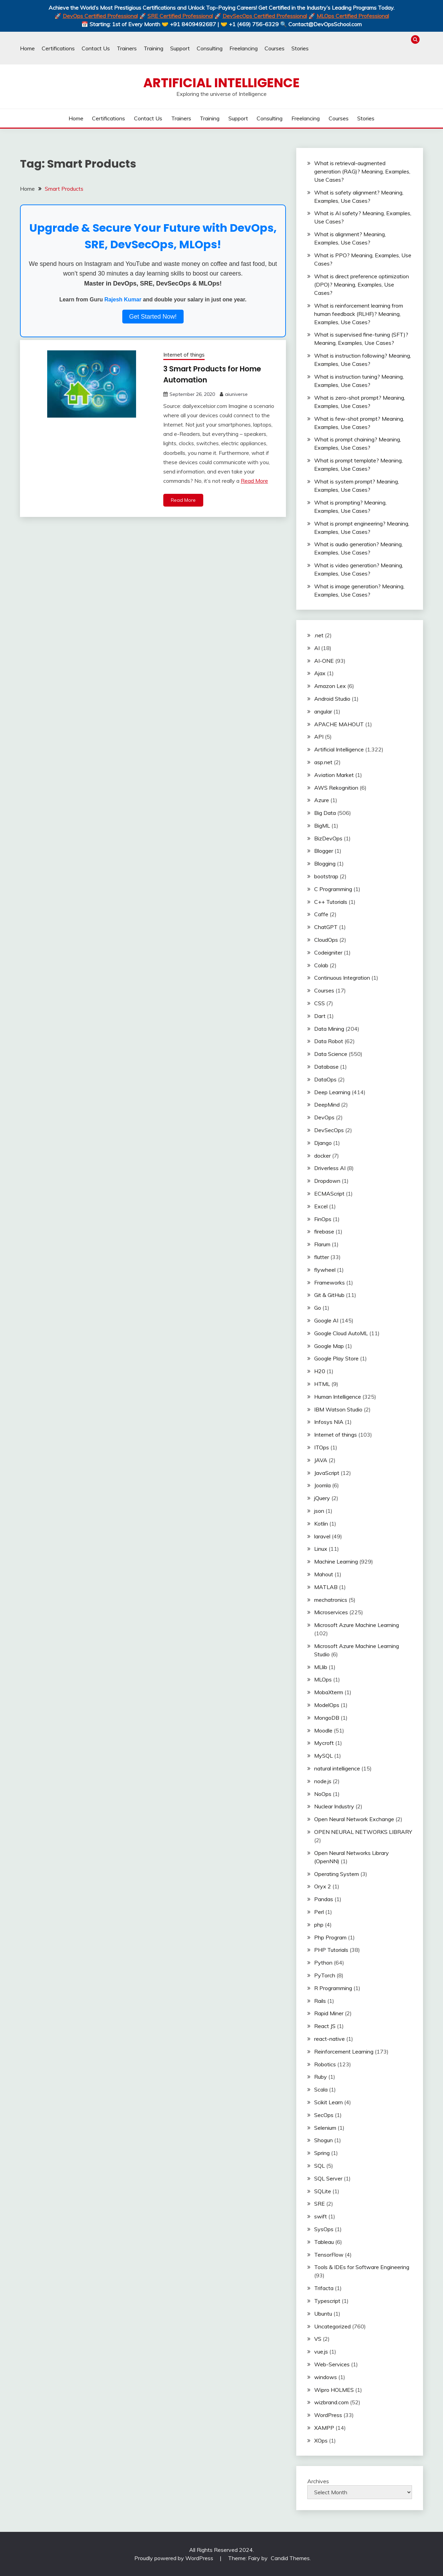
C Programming (333, 889)
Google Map (329, 1345)
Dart (320, 1015)
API (318, 736)
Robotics (325, 2064)
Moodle (323, 1730)
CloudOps (326, 939)
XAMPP (324, 2427)
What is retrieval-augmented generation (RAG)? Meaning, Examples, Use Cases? (362, 171)
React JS (325, 2026)
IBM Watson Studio (338, 1409)
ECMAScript (329, 1193)
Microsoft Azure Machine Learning (356, 1624)
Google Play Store (336, 1358)
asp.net (323, 762)
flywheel (325, 1269)
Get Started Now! (153, 316)
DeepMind (327, 1104)
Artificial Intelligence (221, 83)
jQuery (322, 1498)
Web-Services (332, 2364)
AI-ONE (324, 660)
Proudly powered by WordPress (174, 2558)
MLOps (323, 1679)
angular (323, 711)
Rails (320, 2000)
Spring (322, 2152)
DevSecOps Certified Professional (265, 15)
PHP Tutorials (331, 1949)
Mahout (323, 1574)
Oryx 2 (322, 1886)
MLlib (320, 1667)
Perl (319, 1911)
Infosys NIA (328, 1421)
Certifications (58, 48)
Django (323, 1142)
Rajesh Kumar (123, 299)
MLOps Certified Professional (353, 15)
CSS (319, 1003)
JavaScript (326, 1472)
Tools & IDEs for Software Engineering (361, 2267)
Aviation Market (334, 774)
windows (325, 2377)
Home (27, 48)
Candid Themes (290, 2558)
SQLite (322, 2191)
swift (320, 2216)
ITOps (321, 1447)
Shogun (323, 2140)
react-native (329, 2038)
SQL (319, 2165)
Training (153, 48)
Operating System (336, 1873)
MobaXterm (328, 1692)
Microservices (331, 1612)
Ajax (320, 673)
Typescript (327, 2300)
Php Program (330, 1937)
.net (318, 635)
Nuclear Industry (334, 1806)
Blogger (323, 850)
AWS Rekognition (336, 787)
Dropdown (327, 1180)
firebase (324, 1231)
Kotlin (321, 1523)
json (319, 1510)
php (318, 1924)
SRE (319, 2203)
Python (323, 1962)
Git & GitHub (329, 1294)
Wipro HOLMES (334, 2389)
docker (322, 1155)
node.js (322, 1781)
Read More (254, 480)
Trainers (127, 48)
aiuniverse (236, 394)
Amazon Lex (330, 685)
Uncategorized (332, 2326)
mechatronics (330, 1599)
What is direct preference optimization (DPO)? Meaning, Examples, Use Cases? (361, 284)
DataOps (325, 1079)
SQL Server (328, 2178)
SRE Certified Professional (180, 15)
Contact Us (96, 48)
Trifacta (323, 2288)
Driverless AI (330, 1168)
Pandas (323, 1899)
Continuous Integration (342, 977)
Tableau (324, 2241)
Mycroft (324, 1742)
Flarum (322, 1244)
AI (317, 648)
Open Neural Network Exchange (354, 1819)
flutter (321, 1257)
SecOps (323, 2114)
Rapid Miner (328, 2013)
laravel (322, 1536)
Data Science (330, 1053)
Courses (275, 48)
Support (180, 48)
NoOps (322, 1793)
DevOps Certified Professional (100, 15)
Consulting (210, 48)
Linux (320, 1548)
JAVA (320, 1460)
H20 (319, 1371)
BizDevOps (328, 838)
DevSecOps (329, 1130)
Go (317, 1307)
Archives (318, 2481)
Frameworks (329, 1282)
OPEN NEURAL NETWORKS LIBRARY (363, 1831)
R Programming (333, 1988)
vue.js (321, 2351)
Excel (321, 1206)
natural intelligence (337, 1768)
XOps (321, 2440)
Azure (321, 800)
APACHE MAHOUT (339, 724)
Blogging (325, 863)
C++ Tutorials (330, 901)
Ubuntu (323, 2313)
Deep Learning (332, 1092)
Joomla (322, 1485)
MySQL (323, 1755)
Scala (321, 2089)
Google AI (326, 1320)
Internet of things (184, 354)
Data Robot (328, 1041)
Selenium (325, 2127)
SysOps (323, 2229)
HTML (322, 1383)
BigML (322, 825)
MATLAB (326, 1587)
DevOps (324, 1117)
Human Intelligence (337, 1396)
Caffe (321, 914)
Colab (321, 965)
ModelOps (326, 1704)
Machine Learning (336, 1561)
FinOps (322, 1219)
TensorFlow (328, 2254)
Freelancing (243, 48)
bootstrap (326, 876)
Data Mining (329, 1028)
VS (317, 2338)
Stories (300, 48)
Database (326, 1066)
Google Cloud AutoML (341, 1333)
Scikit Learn (328, 2102)
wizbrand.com (331, 2402)
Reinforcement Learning (343, 2051)
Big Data (325, 812)
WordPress (328, 2415)
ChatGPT (326, 926)
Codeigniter (328, 952)
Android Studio (332, 698)
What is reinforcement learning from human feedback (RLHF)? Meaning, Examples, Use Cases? (358, 314)
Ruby (320, 2076)
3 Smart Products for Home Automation (210, 374)
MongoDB (326, 1717)
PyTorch (324, 1975)
